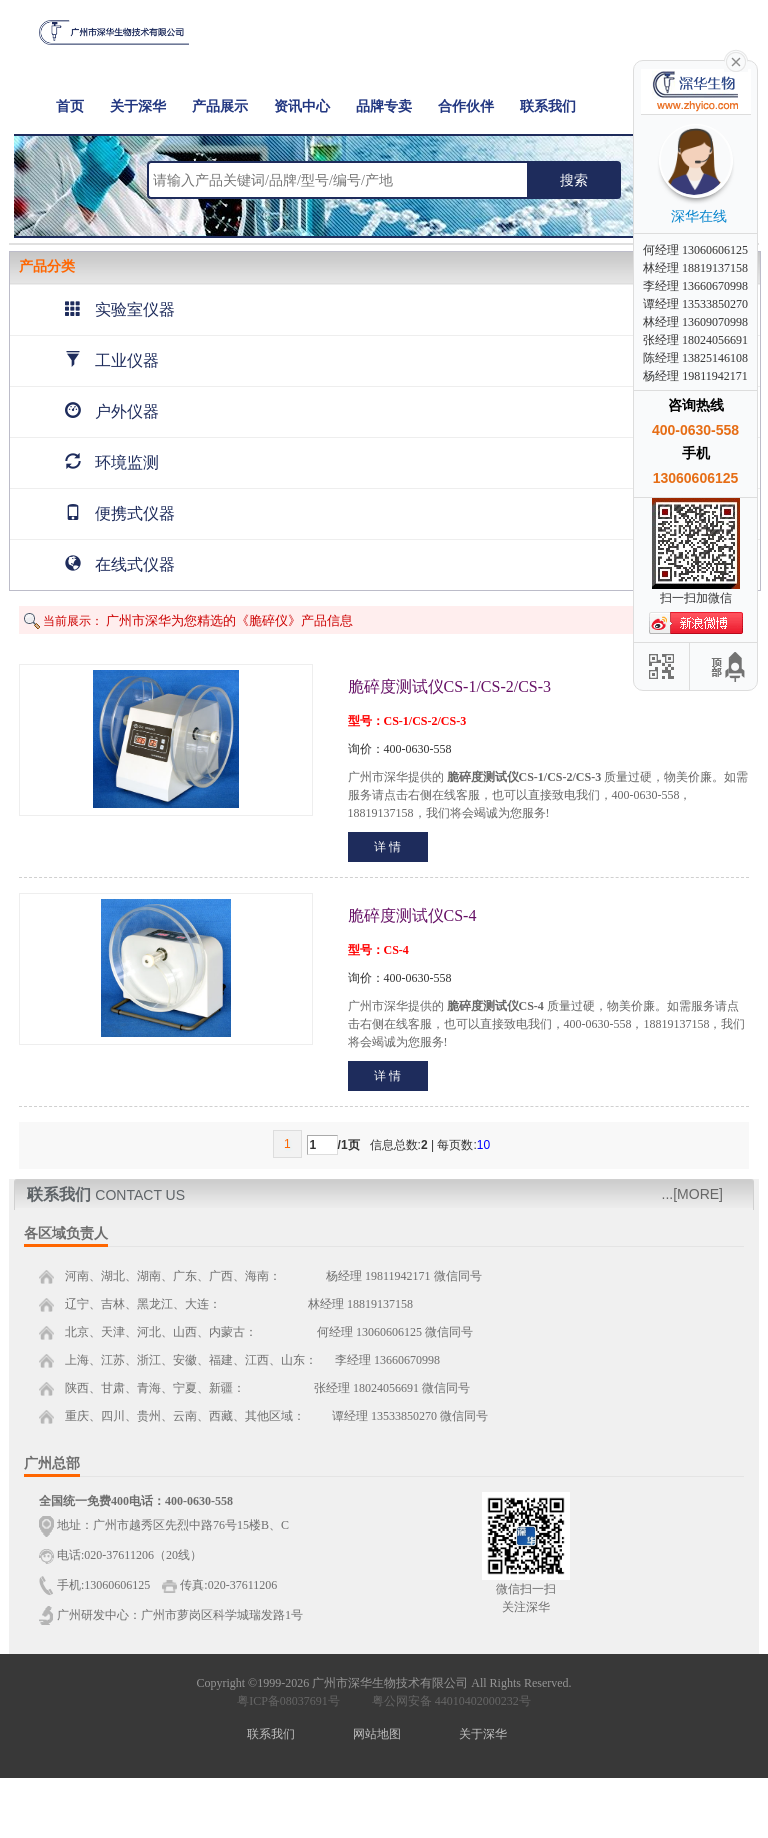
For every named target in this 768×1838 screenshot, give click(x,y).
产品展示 (220, 106)
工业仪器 (112, 360)
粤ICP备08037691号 (288, 1701)
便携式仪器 (120, 513)
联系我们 (548, 106)
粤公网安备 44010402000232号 (447, 1701)
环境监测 (112, 462)
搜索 (574, 180)
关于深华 (138, 106)
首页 (70, 106)
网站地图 (377, 1734)
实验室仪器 (120, 309)
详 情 (387, 847)
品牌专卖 (384, 106)
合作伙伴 (466, 106)
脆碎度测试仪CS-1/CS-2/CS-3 (450, 686)
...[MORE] (692, 1194)
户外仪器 (112, 411)
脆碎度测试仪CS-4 (412, 915)
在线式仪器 (120, 564)
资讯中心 (302, 106)
